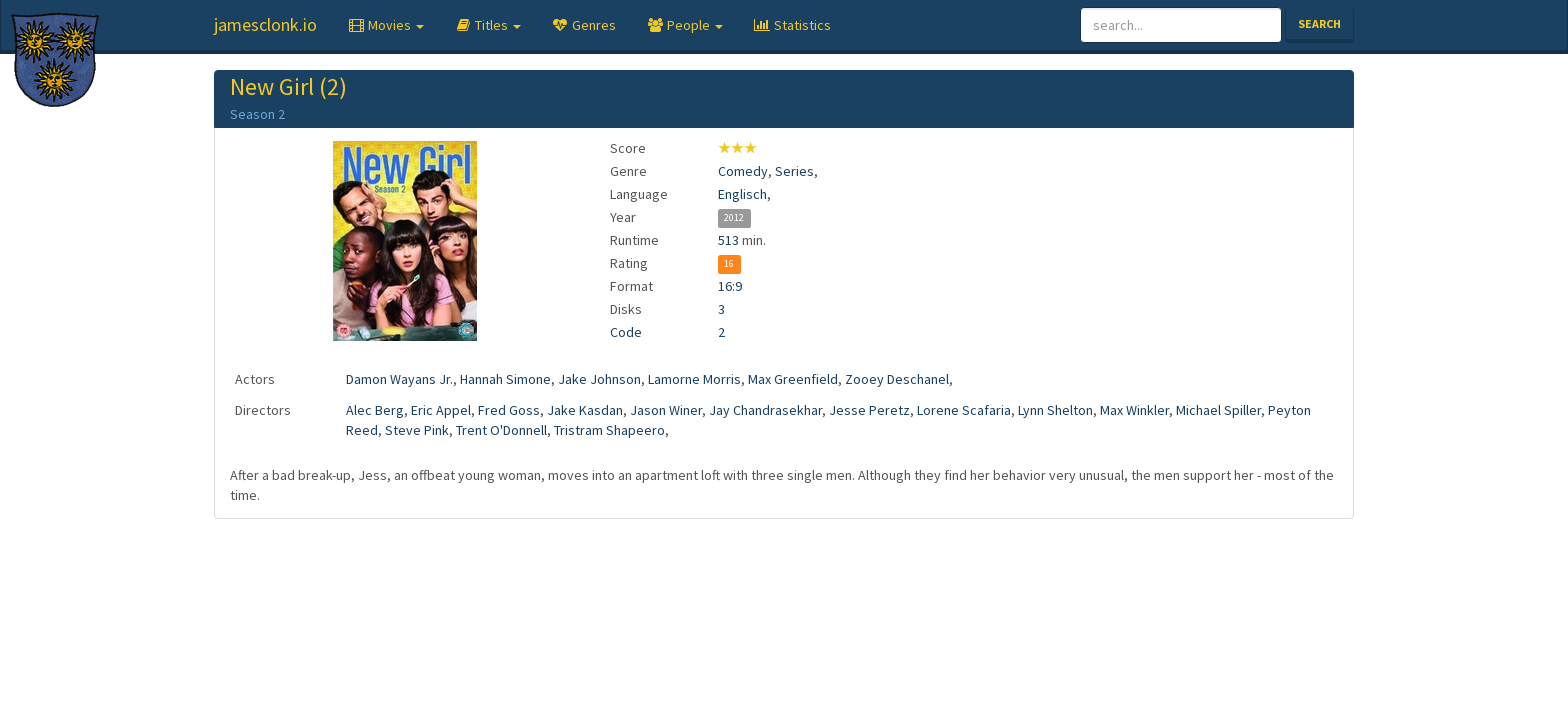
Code (626, 332)
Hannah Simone (505, 379)
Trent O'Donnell (501, 430)
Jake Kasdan (585, 410)
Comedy (743, 171)
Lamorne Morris (694, 379)
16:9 (730, 286)
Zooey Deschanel (897, 379)
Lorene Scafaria (964, 410)
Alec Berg (375, 410)
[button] (385, 25)
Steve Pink (417, 430)
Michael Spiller (1218, 410)
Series (794, 171)
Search (1319, 23)
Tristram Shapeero (609, 430)
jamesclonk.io (265, 24)
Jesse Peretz (869, 410)
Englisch (742, 194)
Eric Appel (441, 410)
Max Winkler (1134, 410)
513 (728, 240)
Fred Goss (509, 410)
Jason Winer (666, 410)
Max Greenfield (793, 379)
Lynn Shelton (1055, 410)
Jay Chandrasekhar (765, 410)
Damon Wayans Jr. (399, 379)
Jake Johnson (599, 379)
